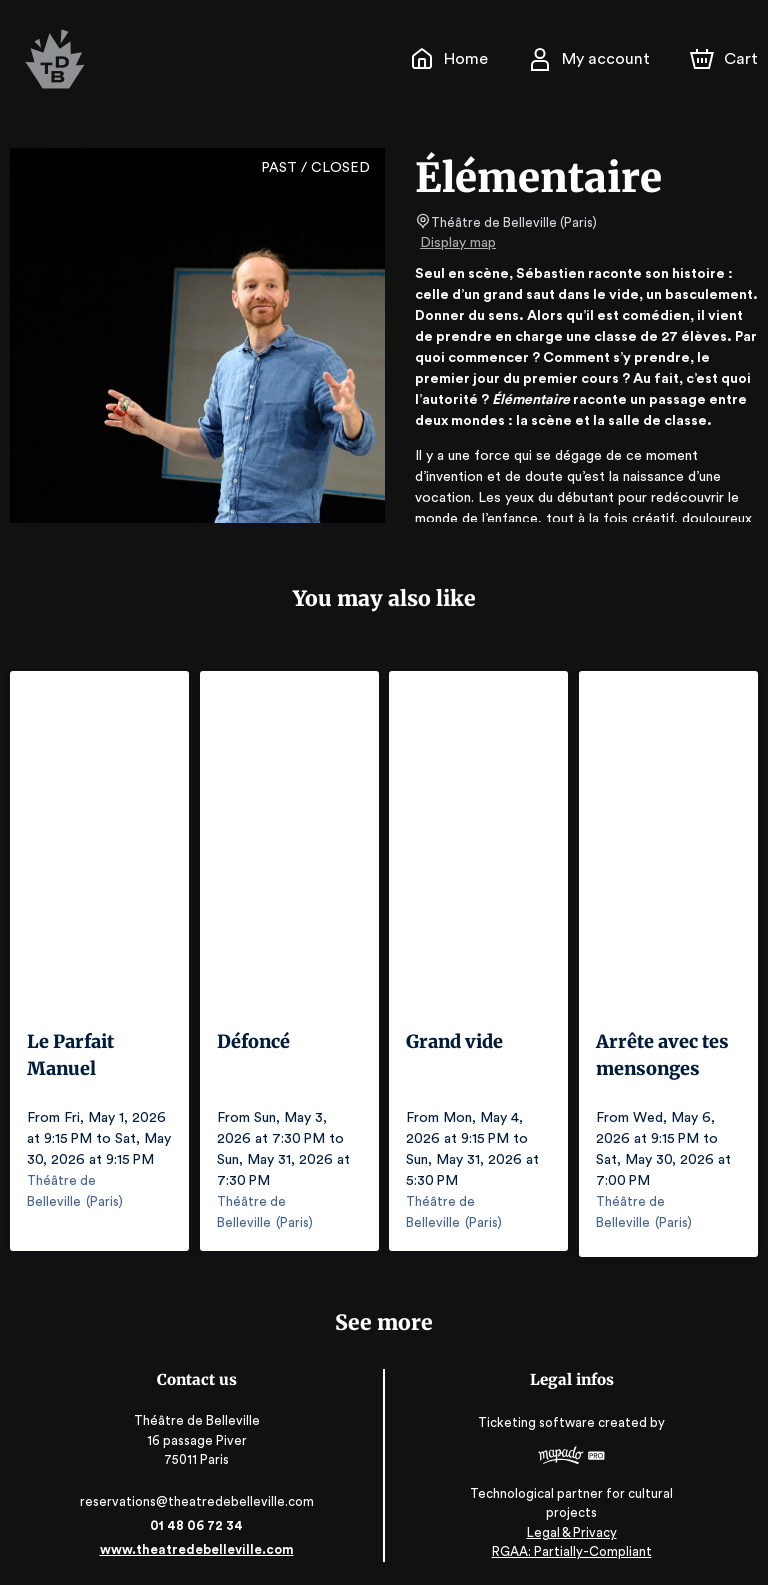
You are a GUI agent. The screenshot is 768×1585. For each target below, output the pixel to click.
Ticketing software (539, 1422)
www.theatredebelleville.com (196, 1542)
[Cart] (726, 59)
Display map (458, 243)
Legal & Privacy (571, 1525)
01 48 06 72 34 (196, 1518)
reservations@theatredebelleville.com (196, 1494)
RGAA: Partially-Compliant (571, 1544)
